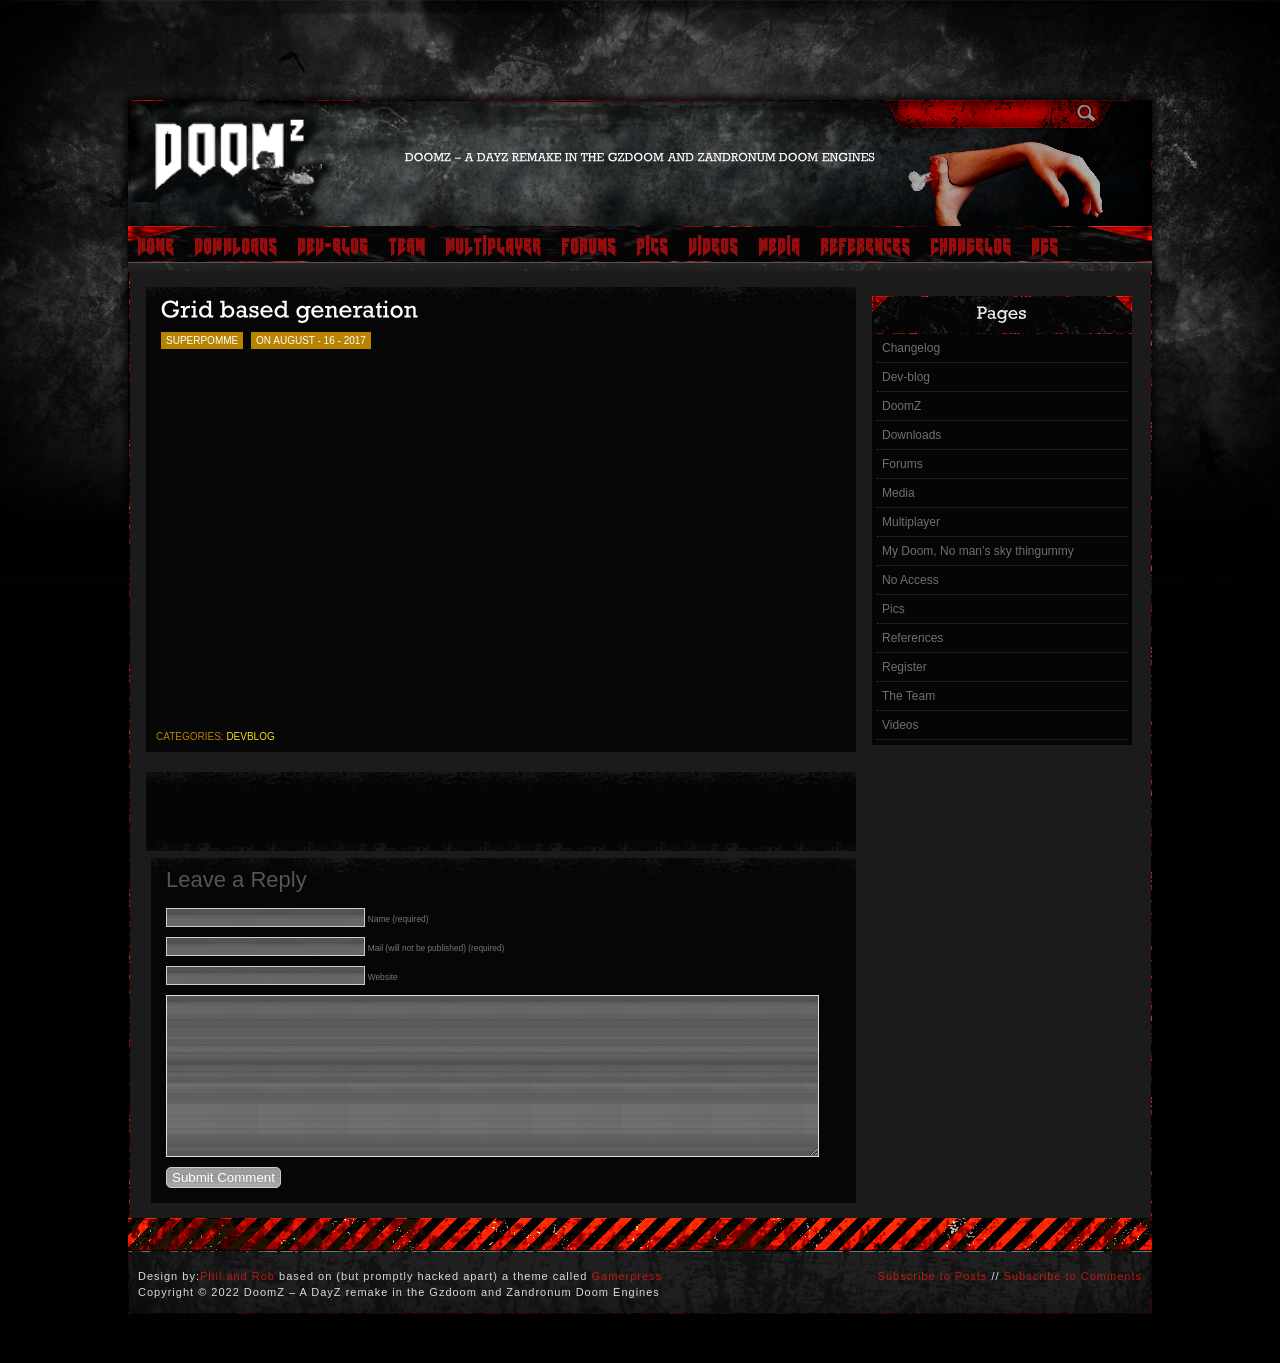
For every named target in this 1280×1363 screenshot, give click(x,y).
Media (898, 493)
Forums (902, 464)
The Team (908, 696)
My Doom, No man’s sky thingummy (978, 551)
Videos (900, 725)
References (912, 638)
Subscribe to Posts (933, 1306)
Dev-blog (906, 377)
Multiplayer (911, 522)
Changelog (911, 348)
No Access (910, 580)
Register (904, 667)
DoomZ (901, 406)
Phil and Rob (237, 1306)
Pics (893, 609)
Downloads (911, 435)
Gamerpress (627, 1306)
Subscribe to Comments (1073, 1306)
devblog (250, 736)
